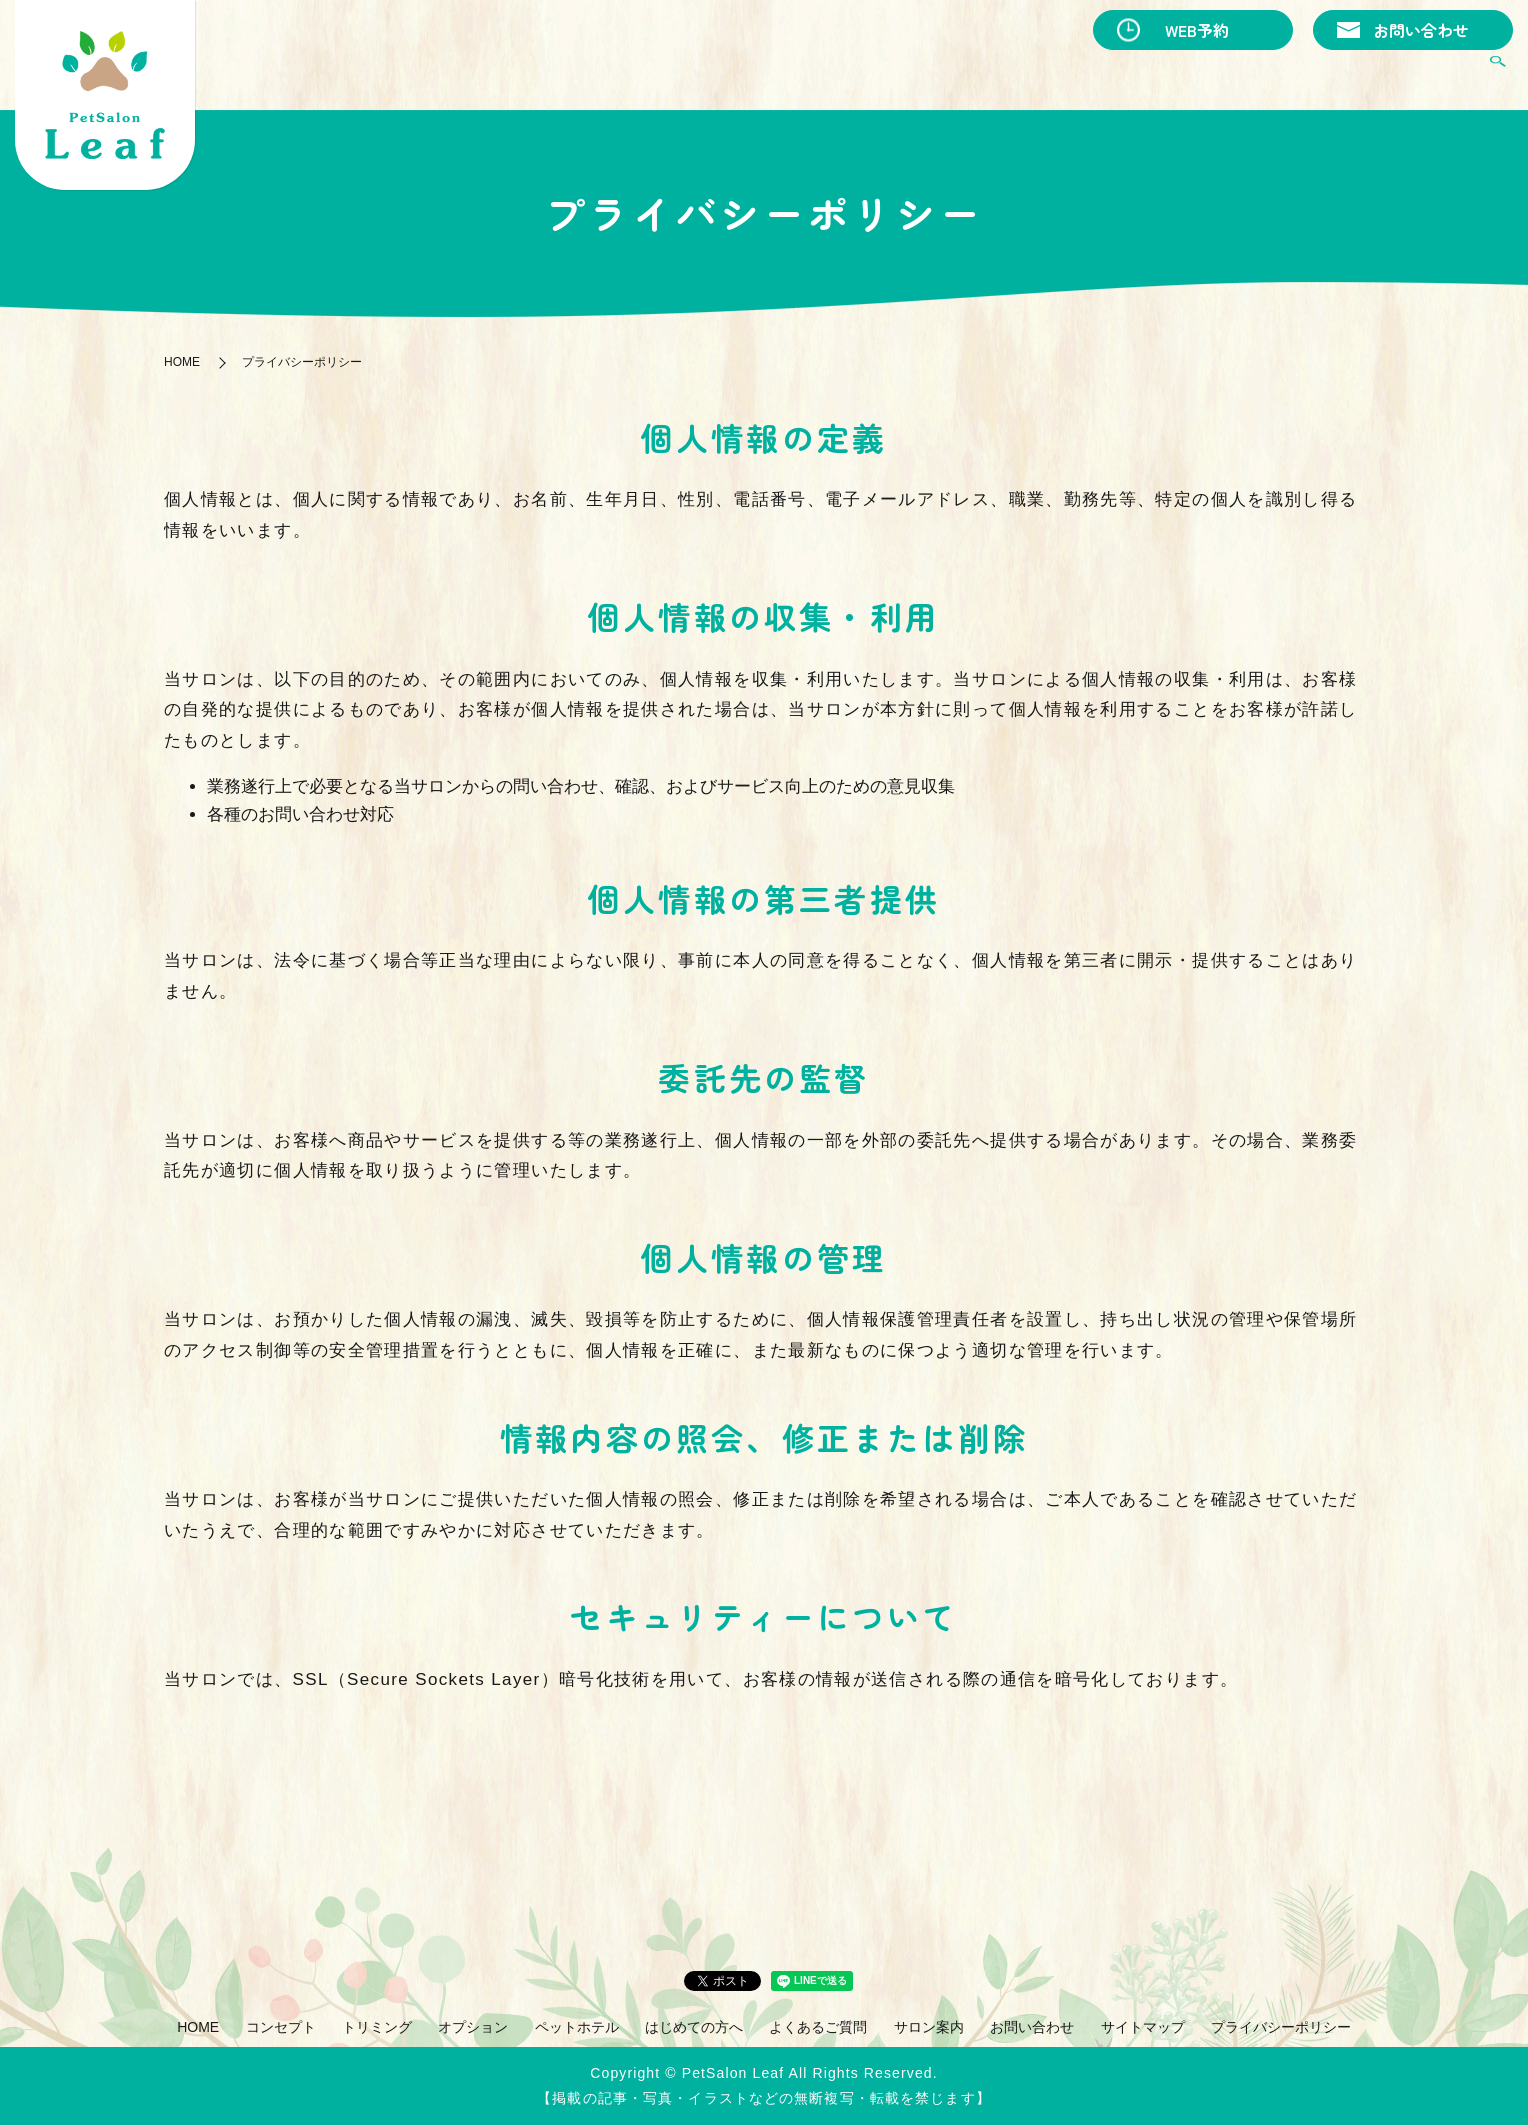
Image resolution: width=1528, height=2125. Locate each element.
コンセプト (737, 76)
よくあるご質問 (1313, 76)
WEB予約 (1197, 30)
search (1498, 77)
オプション (942, 76)
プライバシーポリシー (1281, 2027)
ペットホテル (1052, 76)
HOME (653, 76)
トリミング (840, 76)
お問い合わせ (1421, 30)
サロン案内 (1432, 76)
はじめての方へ (1179, 76)
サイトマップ (1143, 2027)
